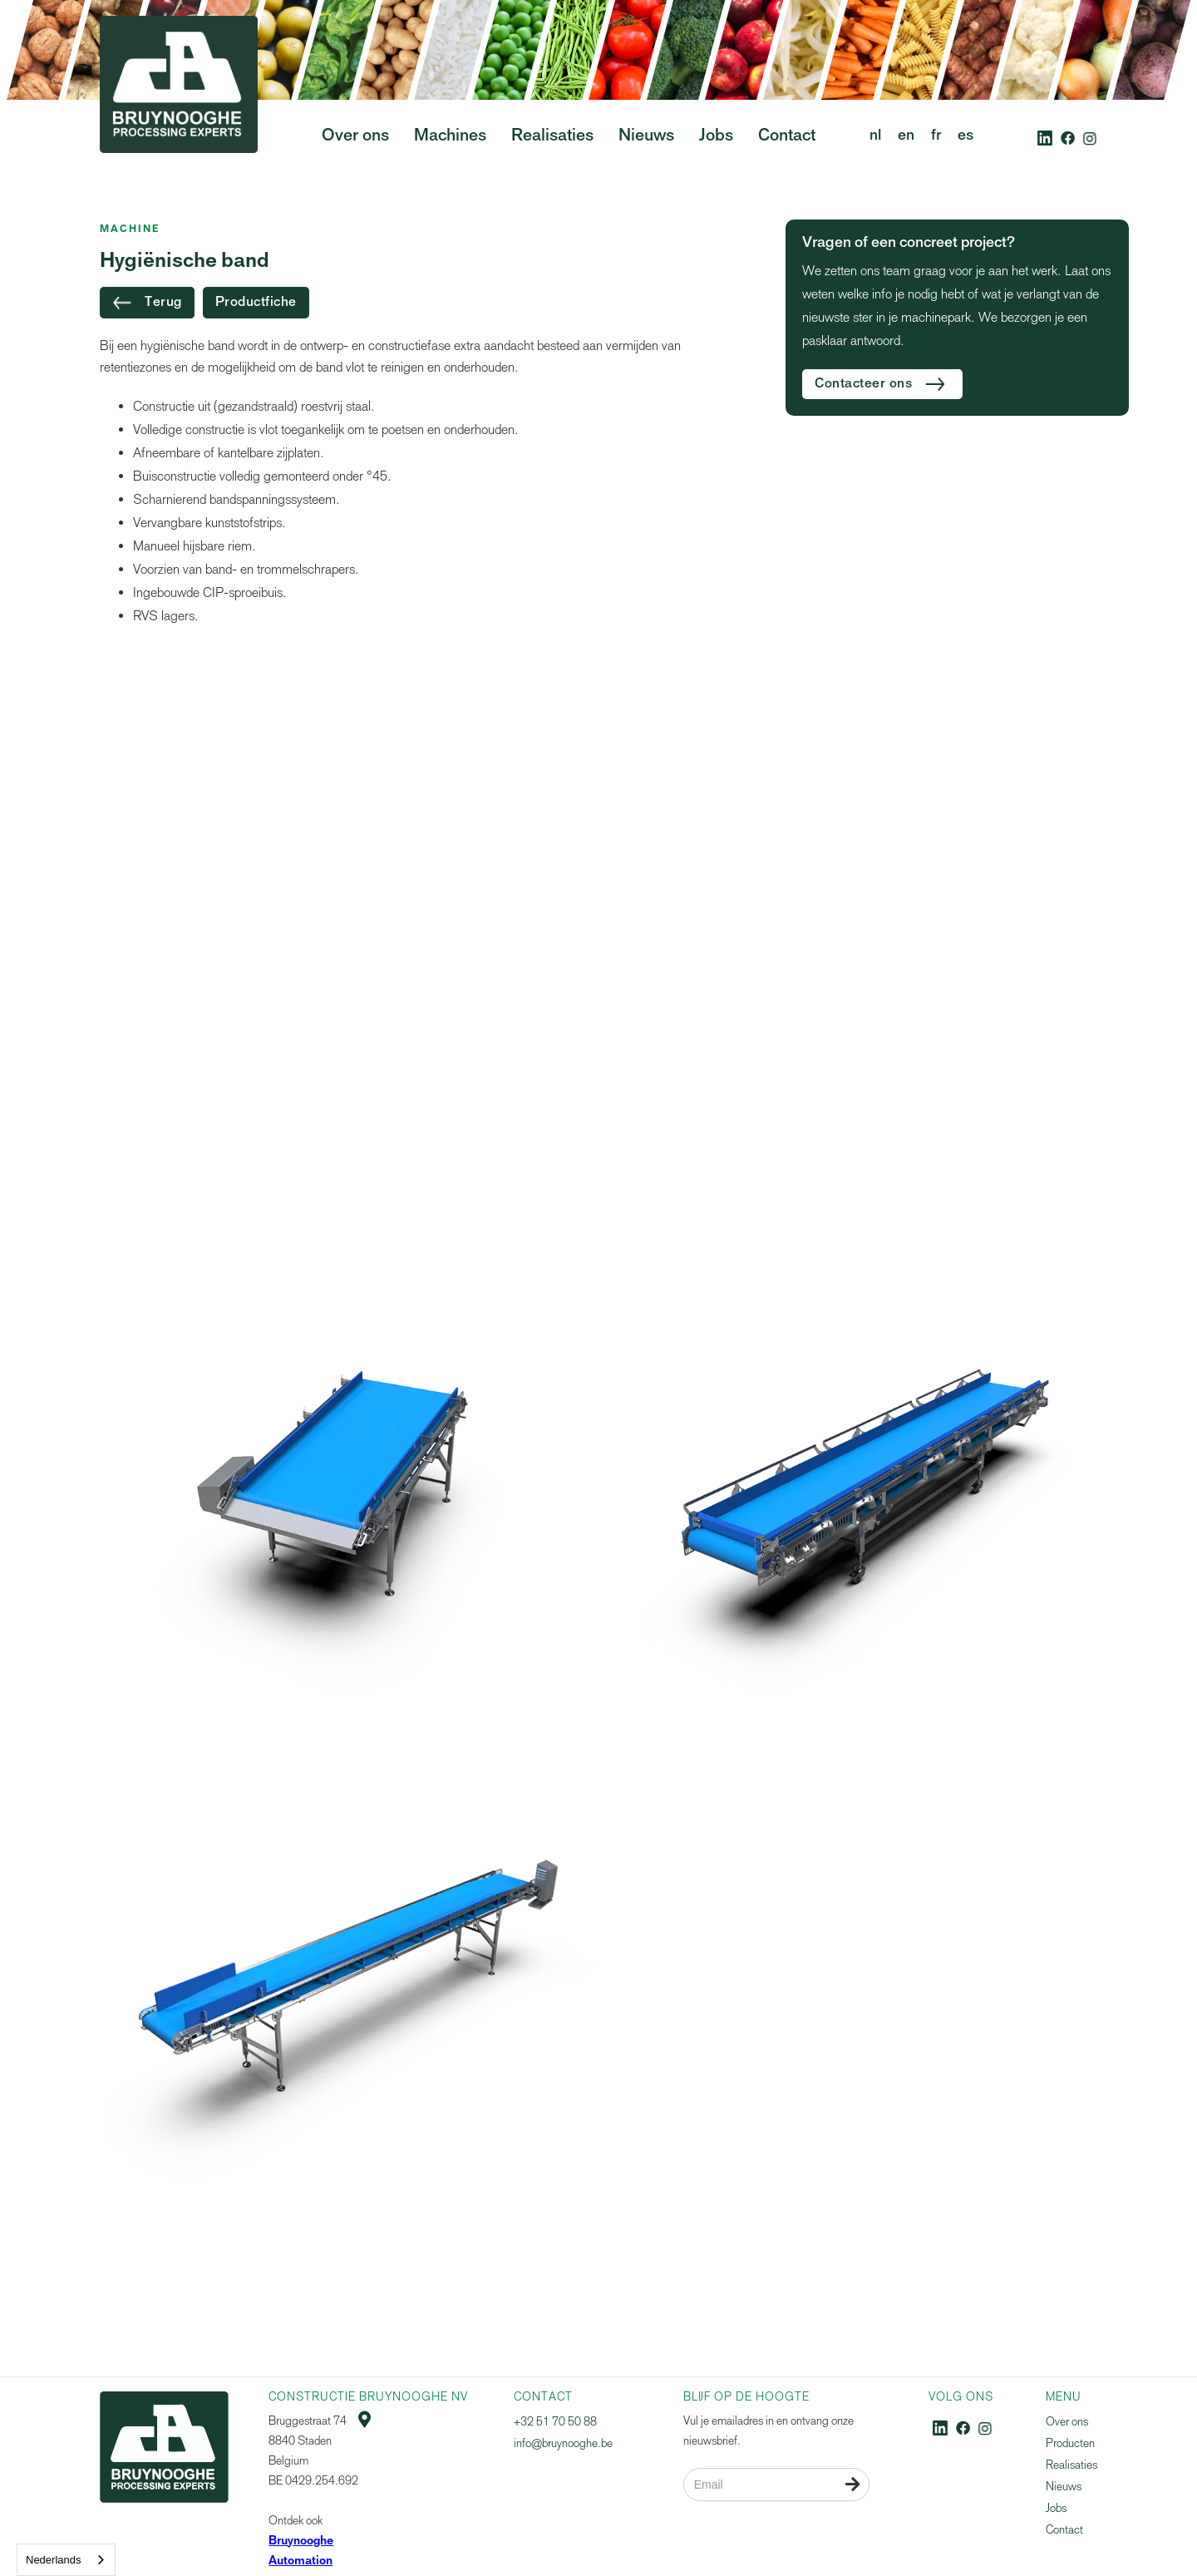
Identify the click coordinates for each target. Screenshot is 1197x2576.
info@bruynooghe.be (563, 2443)
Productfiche (256, 302)
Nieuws (1063, 2487)
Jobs (1056, 2508)
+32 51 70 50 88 (555, 2422)
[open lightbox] (347, 1494)
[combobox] (66, 2560)
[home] (179, 115)
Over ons (1067, 2422)
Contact (1064, 2530)
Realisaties (1071, 2465)
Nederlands (53, 2560)
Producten (1070, 2443)
